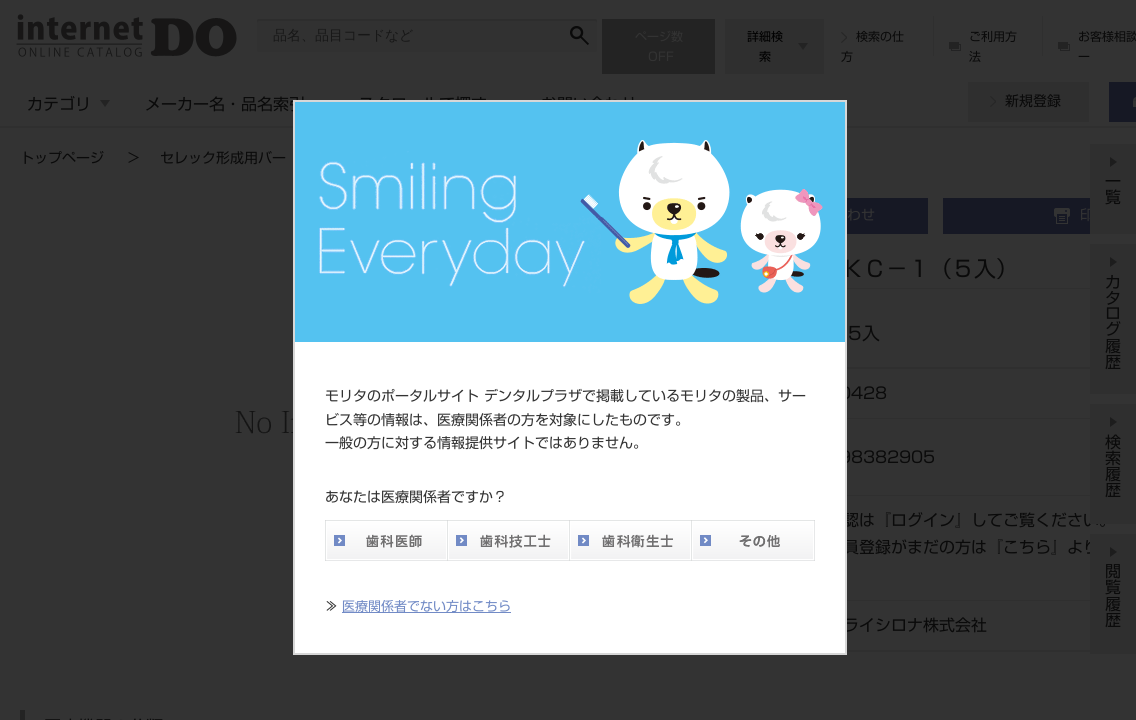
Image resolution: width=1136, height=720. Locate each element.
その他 (753, 540)
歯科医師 (386, 540)
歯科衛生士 (630, 540)
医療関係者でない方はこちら (426, 606)
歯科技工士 (508, 540)
